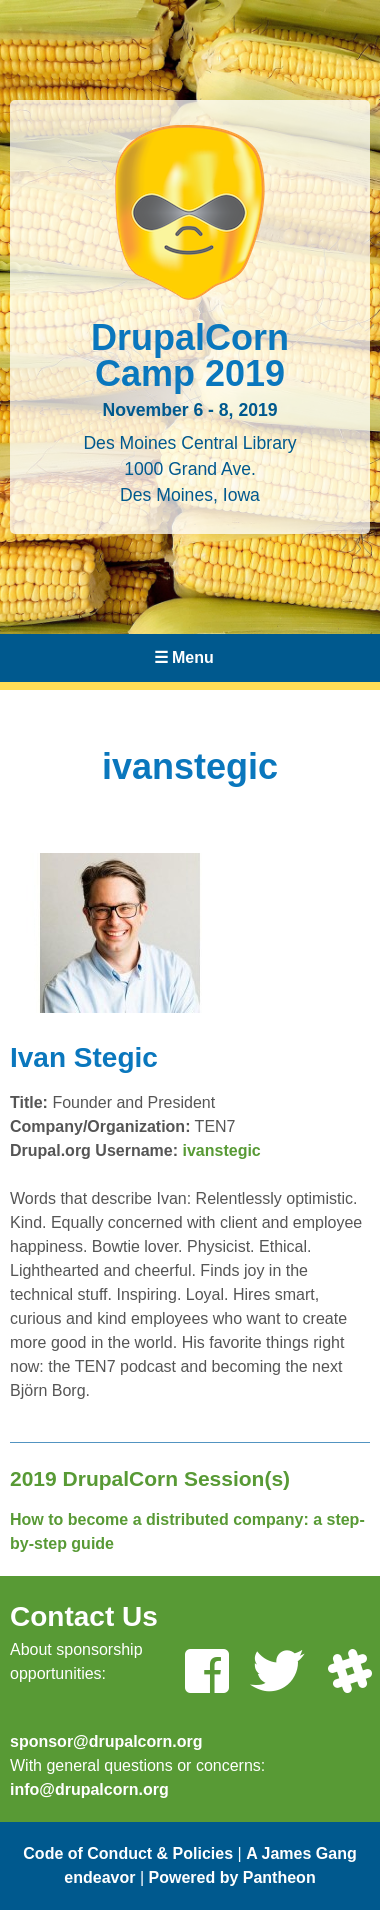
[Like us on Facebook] (206, 1673)
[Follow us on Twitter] (277, 1673)
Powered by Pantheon (232, 1877)
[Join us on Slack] (349, 1673)
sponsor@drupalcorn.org (106, 1741)
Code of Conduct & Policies (128, 1853)
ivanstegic (222, 1150)
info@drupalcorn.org (89, 1789)
